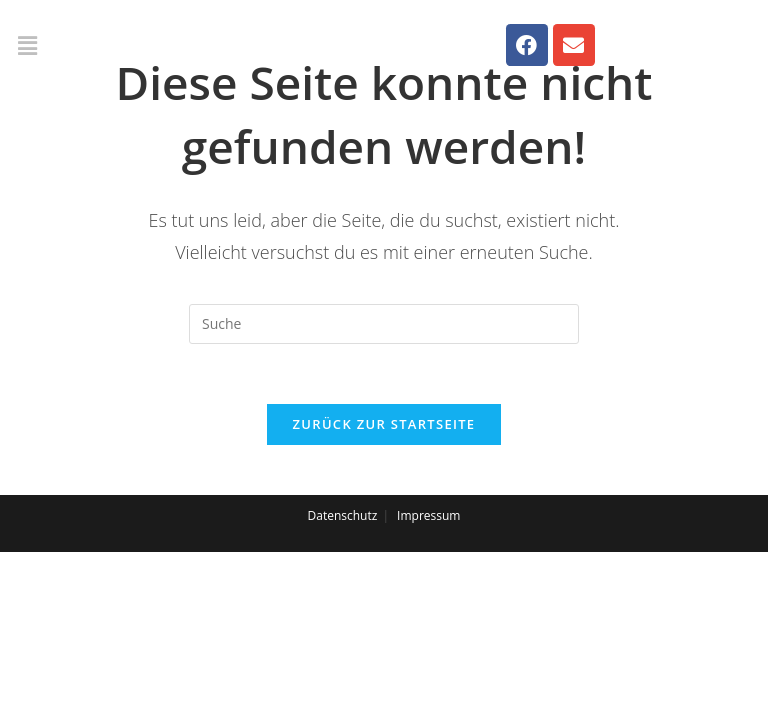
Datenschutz (343, 515)
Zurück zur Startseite (384, 424)
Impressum (428, 515)
